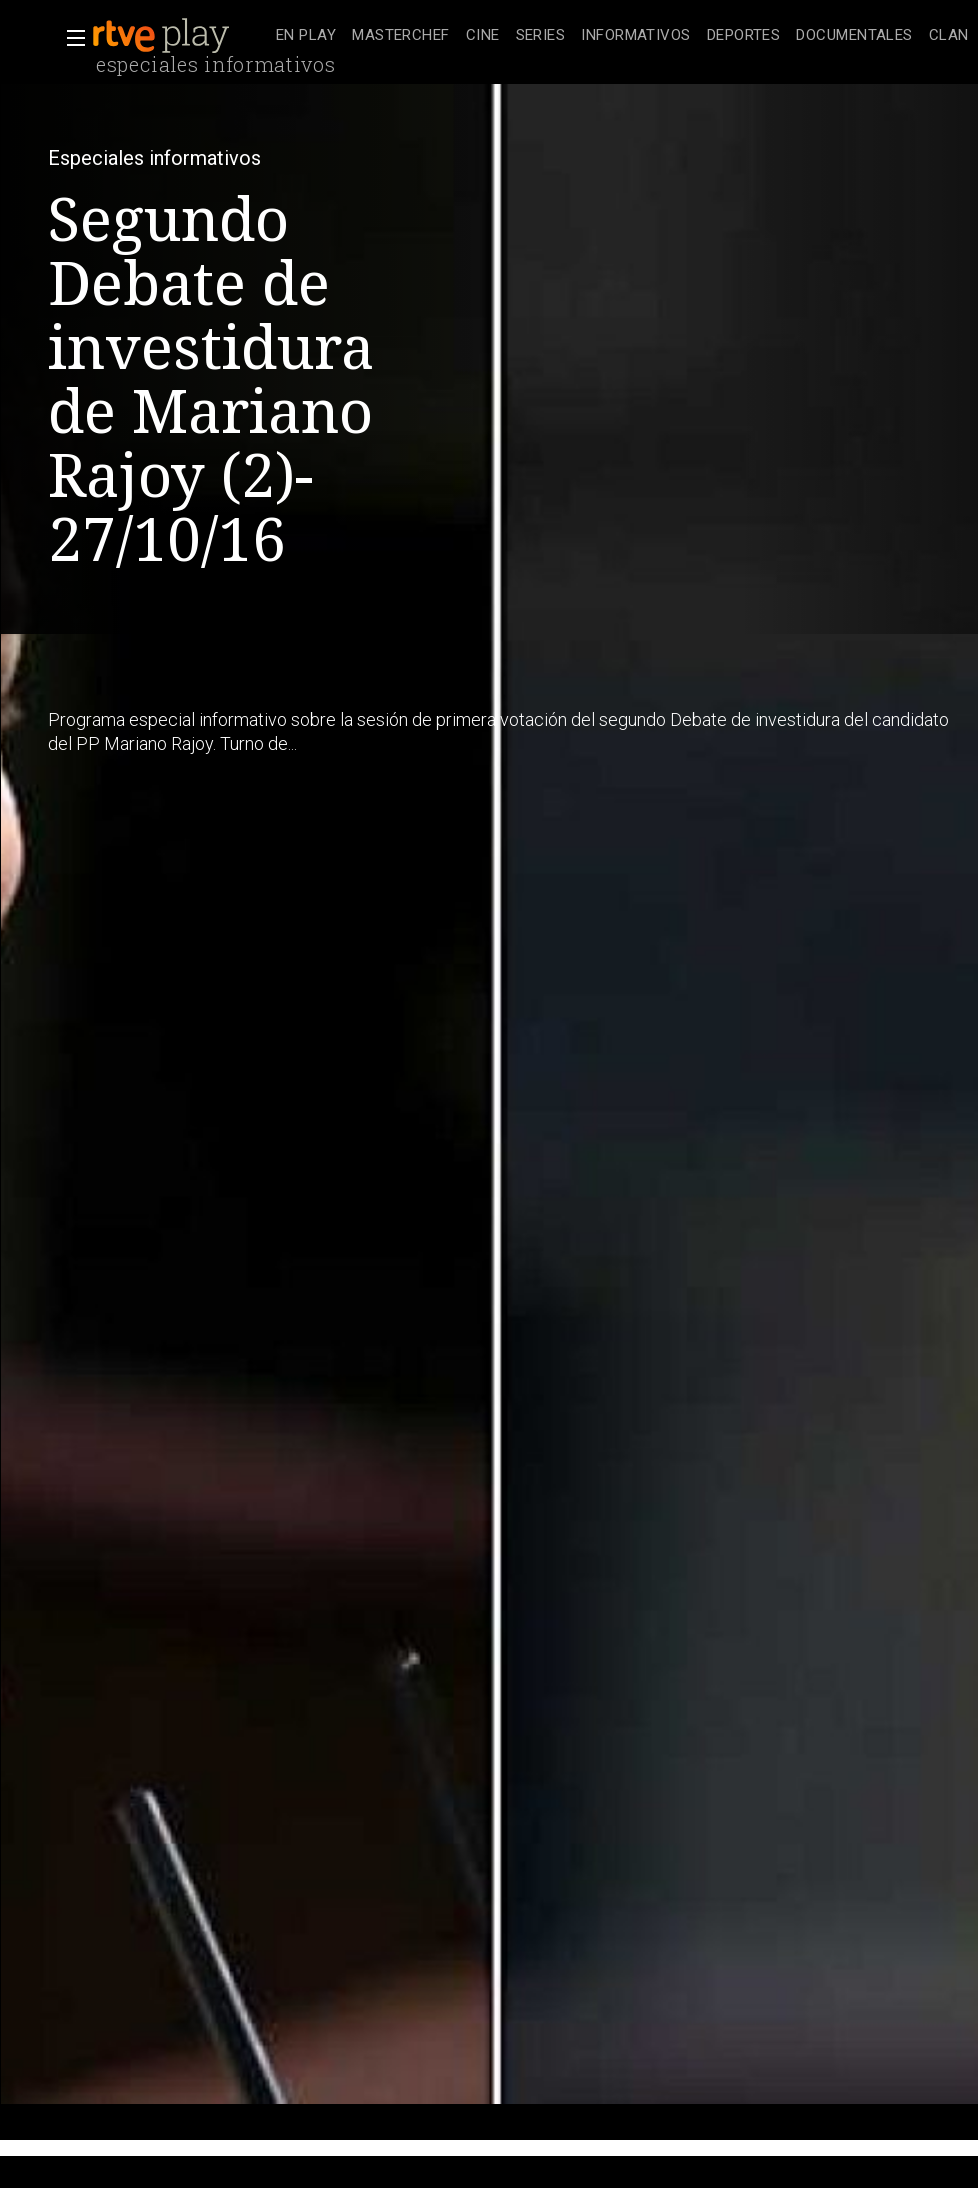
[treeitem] (306, 36)
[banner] (180, 36)
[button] (70, 38)
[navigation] (622, 36)
